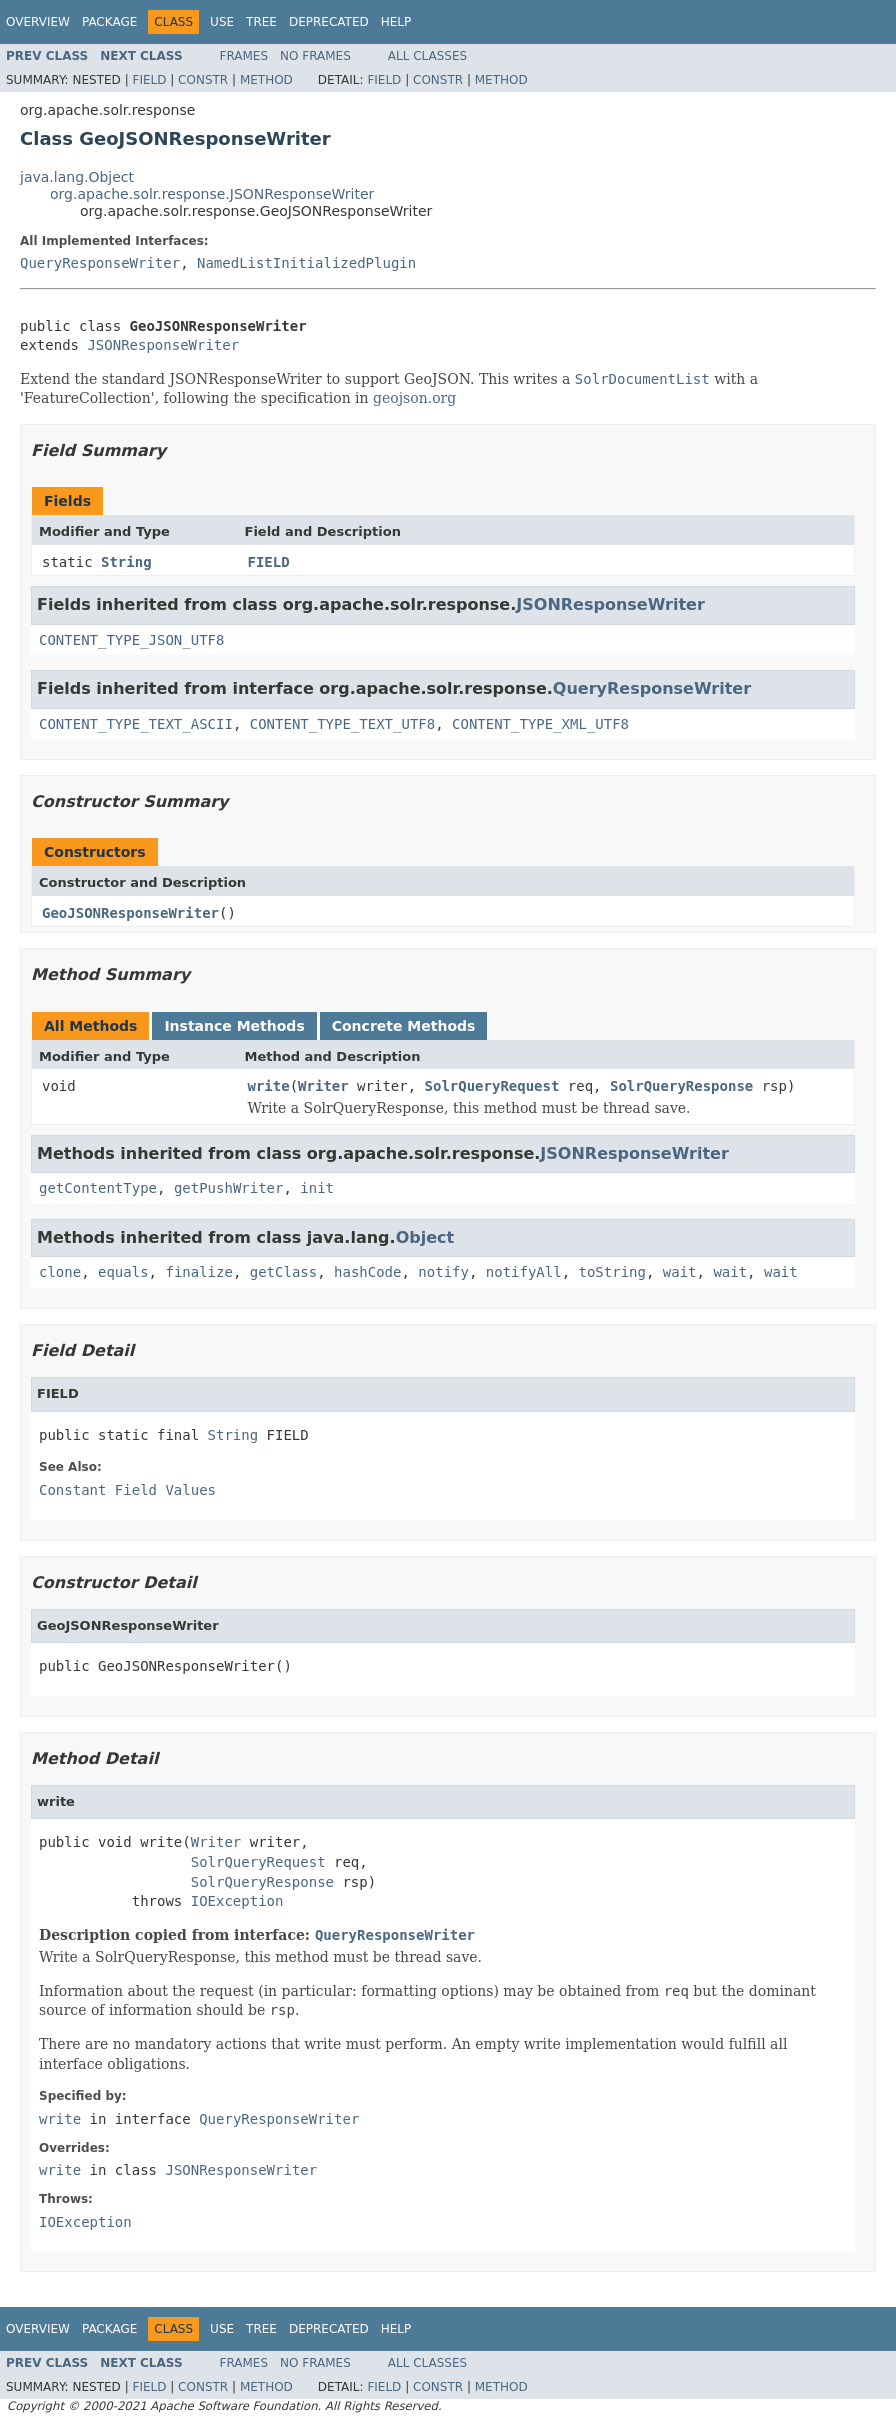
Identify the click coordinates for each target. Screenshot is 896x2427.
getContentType (98, 1188)
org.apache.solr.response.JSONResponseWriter (212, 194)
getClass (283, 1272)
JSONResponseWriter (163, 345)
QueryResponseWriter (100, 263)
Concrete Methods (404, 1026)
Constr (203, 80)
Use (222, 22)
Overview (38, 22)
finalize (198, 1272)
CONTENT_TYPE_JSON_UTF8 (131, 640)
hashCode (367, 1272)
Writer (323, 1086)
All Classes (427, 56)
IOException (237, 1901)
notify (443, 1272)
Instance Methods (234, 1026)
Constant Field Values (127, 1490)
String (126, 562)
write (269, 1086)
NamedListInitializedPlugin (306, 263)
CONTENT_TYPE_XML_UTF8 (540, 724)
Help (396, 22)
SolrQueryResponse (681, 1086)
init (317, 1188)
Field (149, 80)
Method (266, 80)
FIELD (269, 562)
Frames (244, 56)
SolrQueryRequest (492, 1086)
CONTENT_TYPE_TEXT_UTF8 (342, 724)
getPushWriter (229, 1188)
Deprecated (329, 22)
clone (60, 1272)
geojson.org (414, 398)
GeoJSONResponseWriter (130, 913)
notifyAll (524, 1272)
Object (425, 1237)
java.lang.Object (77, 177)
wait (680, 1272)
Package (109, 22)
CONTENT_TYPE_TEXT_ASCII (136, 724)
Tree (261, 22)
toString (612, 1272)
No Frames (315, 56)
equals (123, 1272)
